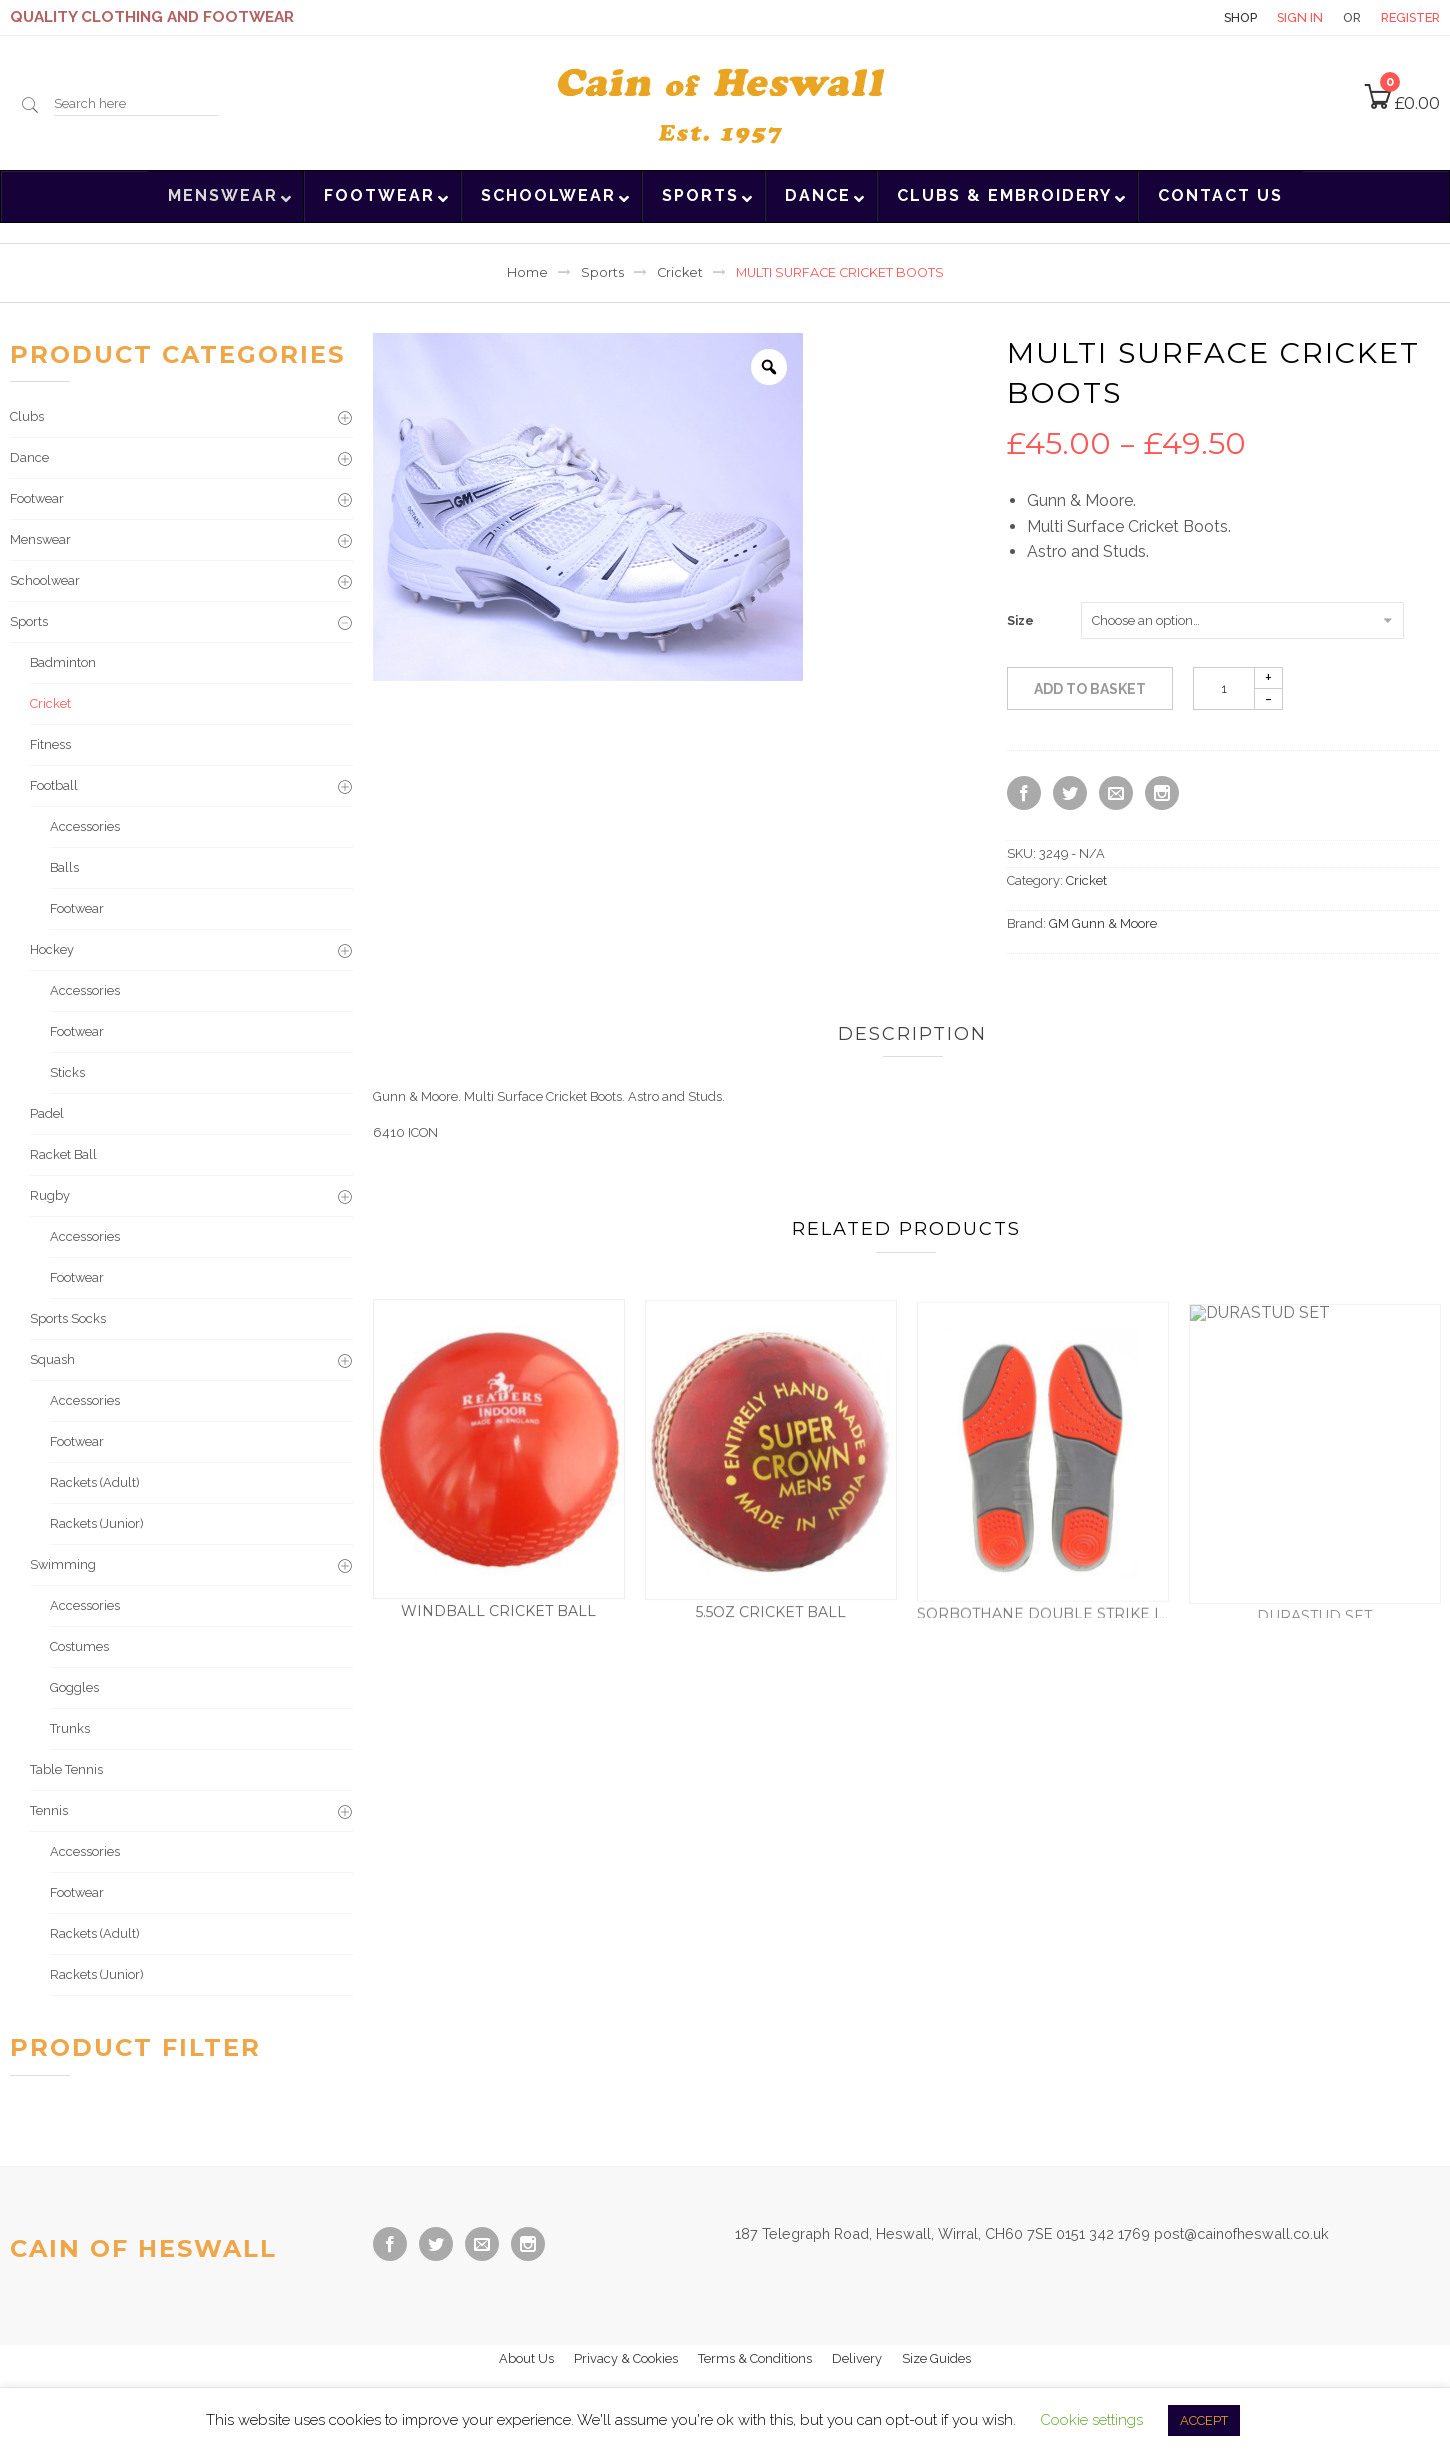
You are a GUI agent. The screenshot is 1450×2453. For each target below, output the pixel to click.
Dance (29, 457)
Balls (64, 867)
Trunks (70, 1728)
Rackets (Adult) (95, 1482)
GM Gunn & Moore (1103, 923)
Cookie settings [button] (1091, 2420)
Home (527, 272)
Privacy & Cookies (626, 2358)
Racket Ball (63, 1154)
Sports (602, 272)
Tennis (49, 1810)
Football (54, 785)
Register (1410, 17)
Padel (47, 1113)
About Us (526, 2358)
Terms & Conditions (755, 2358)
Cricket (680, 272)
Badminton (63, 662)
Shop (1240, 17)
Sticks (67, 1072)
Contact (1169, 17)
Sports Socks (68, 1318)
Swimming (63, 1564)
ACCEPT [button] (1204, 2420)
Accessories (85, 826)
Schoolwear (45, 580)
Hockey (52, 949)
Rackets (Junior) (97, 1523)
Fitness (50, 744)
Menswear (40, 539)
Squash (52, 1359)
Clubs (27, 416)
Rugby (50, 1195)
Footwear (37, 498)
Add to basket (1090, 689)
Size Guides (936, 2358)
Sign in (1300, 17)
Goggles (74, 1687)
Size (1020, 621)
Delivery (857, 2358)
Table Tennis (66, 1769)
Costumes (79, 1646)
